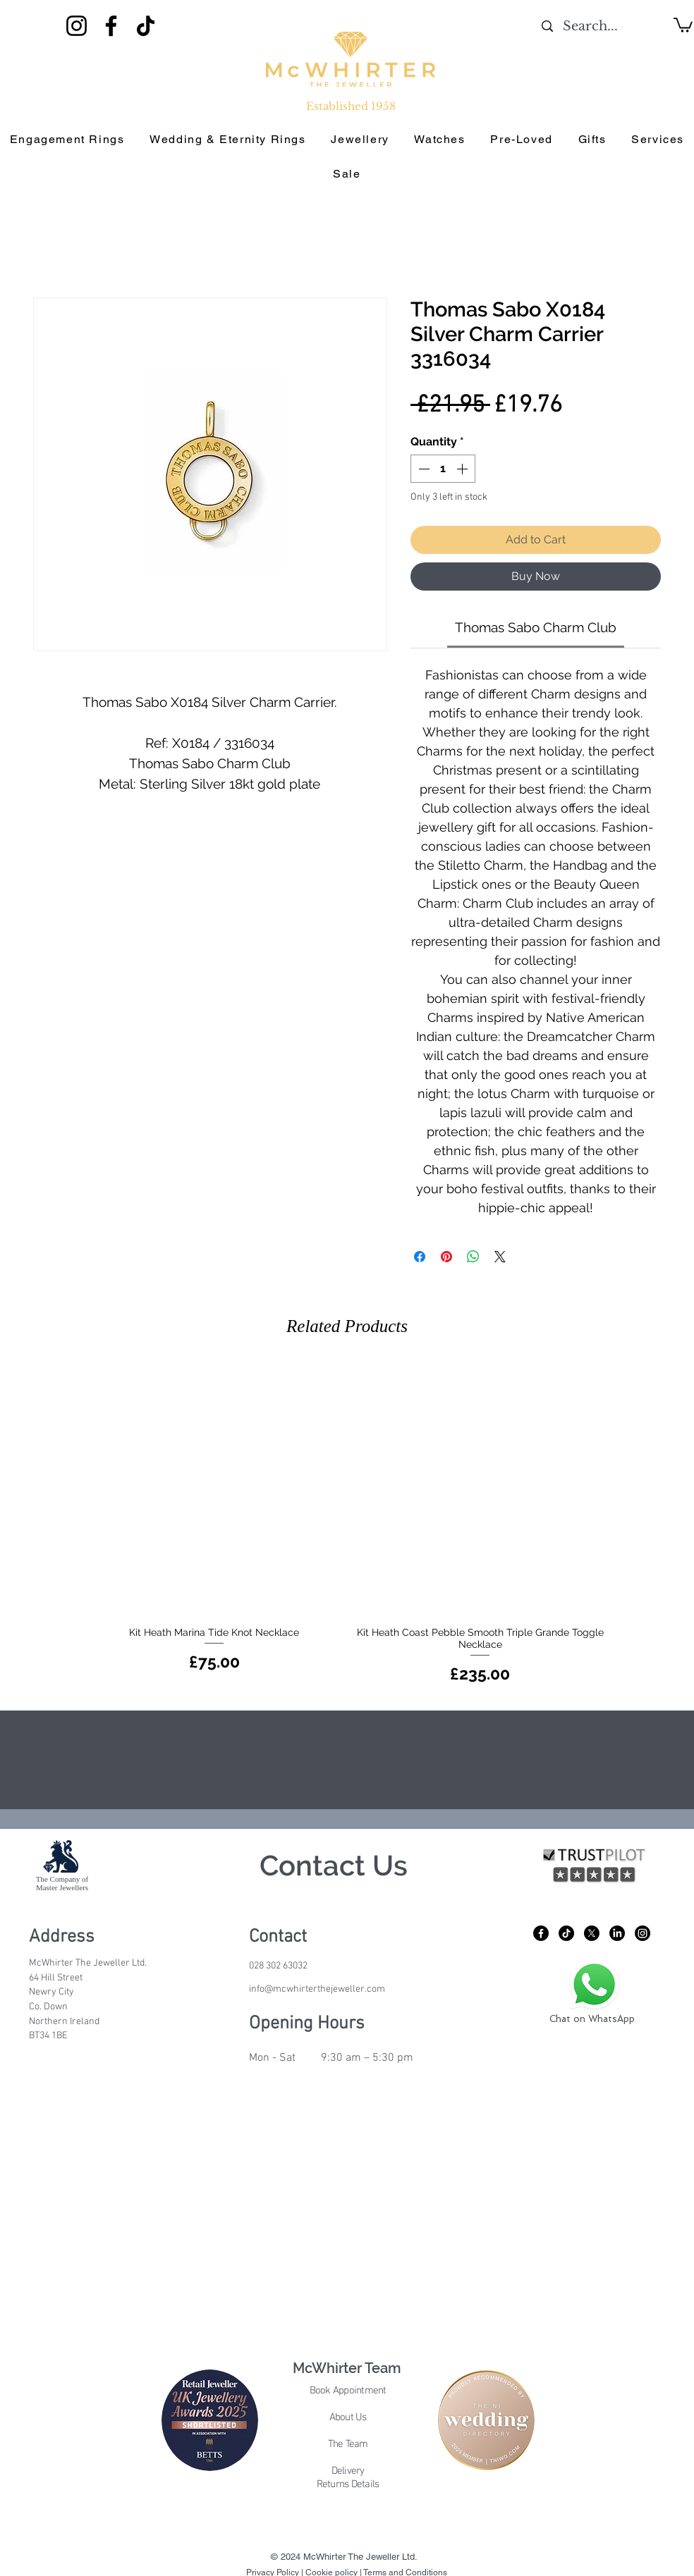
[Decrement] (422, 468)
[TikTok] (145, 25)
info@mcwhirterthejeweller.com (317, 1989)
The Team (348, 2444)
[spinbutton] (442, 468)
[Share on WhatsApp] (473, 1256)
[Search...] (590, 26)
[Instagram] (76, 25)
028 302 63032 (278, 1966)
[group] (347, 1525)
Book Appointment (348, 2390)
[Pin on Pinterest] (446, 1256)
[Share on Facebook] (419, 1256)
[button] (683, 24)
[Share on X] (500, 1256)
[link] (535, 627)
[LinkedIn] (617, 1933)
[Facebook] (111, 25)
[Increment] (463, 468)
